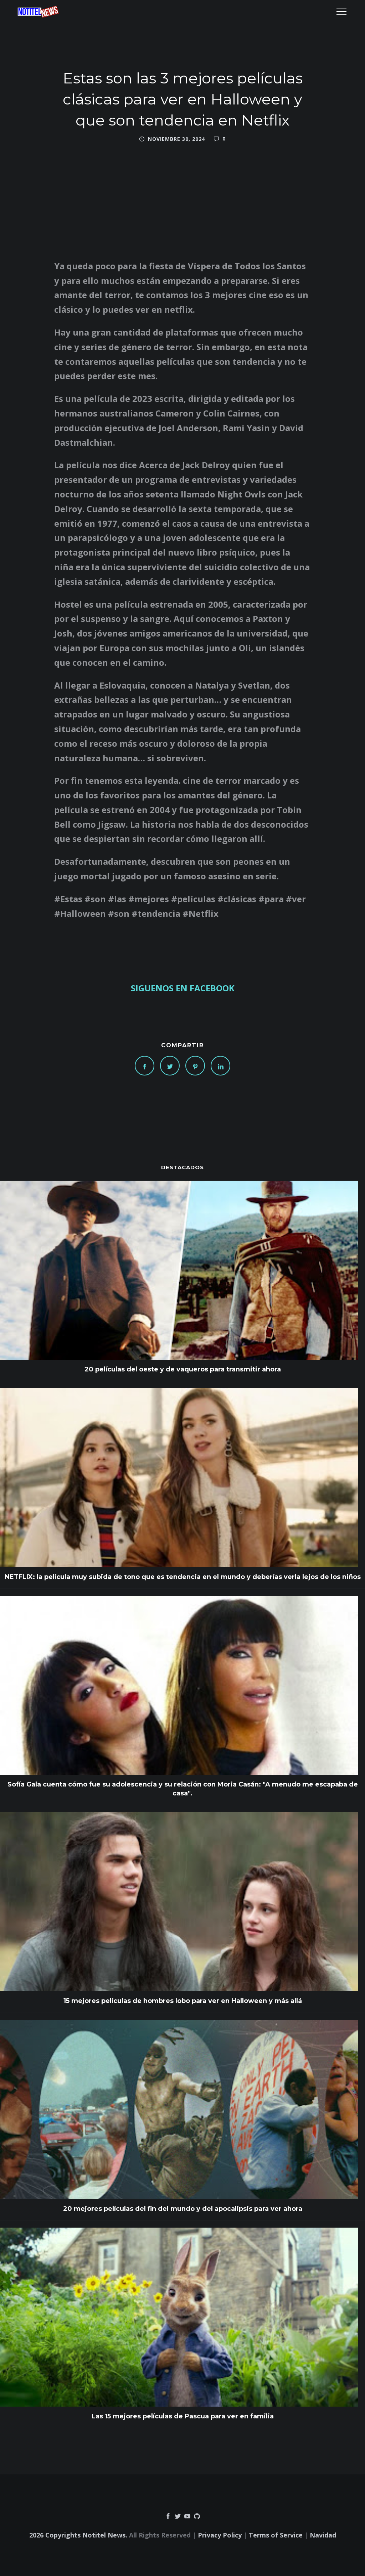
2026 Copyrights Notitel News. (78, 2535)
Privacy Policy (220, 2535)
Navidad (323, 2535)
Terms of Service (276, 2535)
